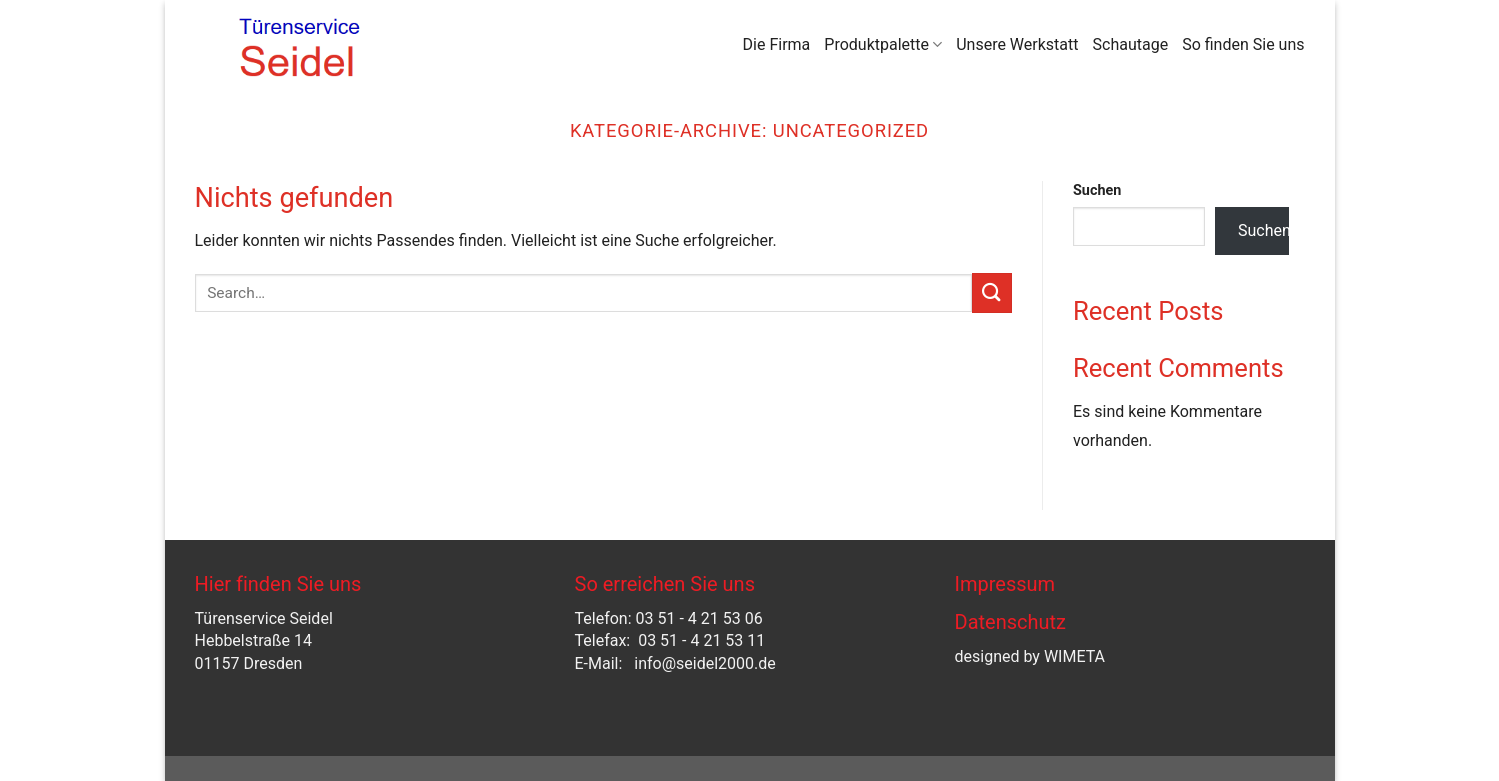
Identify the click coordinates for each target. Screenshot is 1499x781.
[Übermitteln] (992, 292)
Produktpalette (883, 45)
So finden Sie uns (1243, 44)
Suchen (1097, 190)
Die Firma (777, 44)
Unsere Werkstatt (1017, 44)
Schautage (1131, 44)
